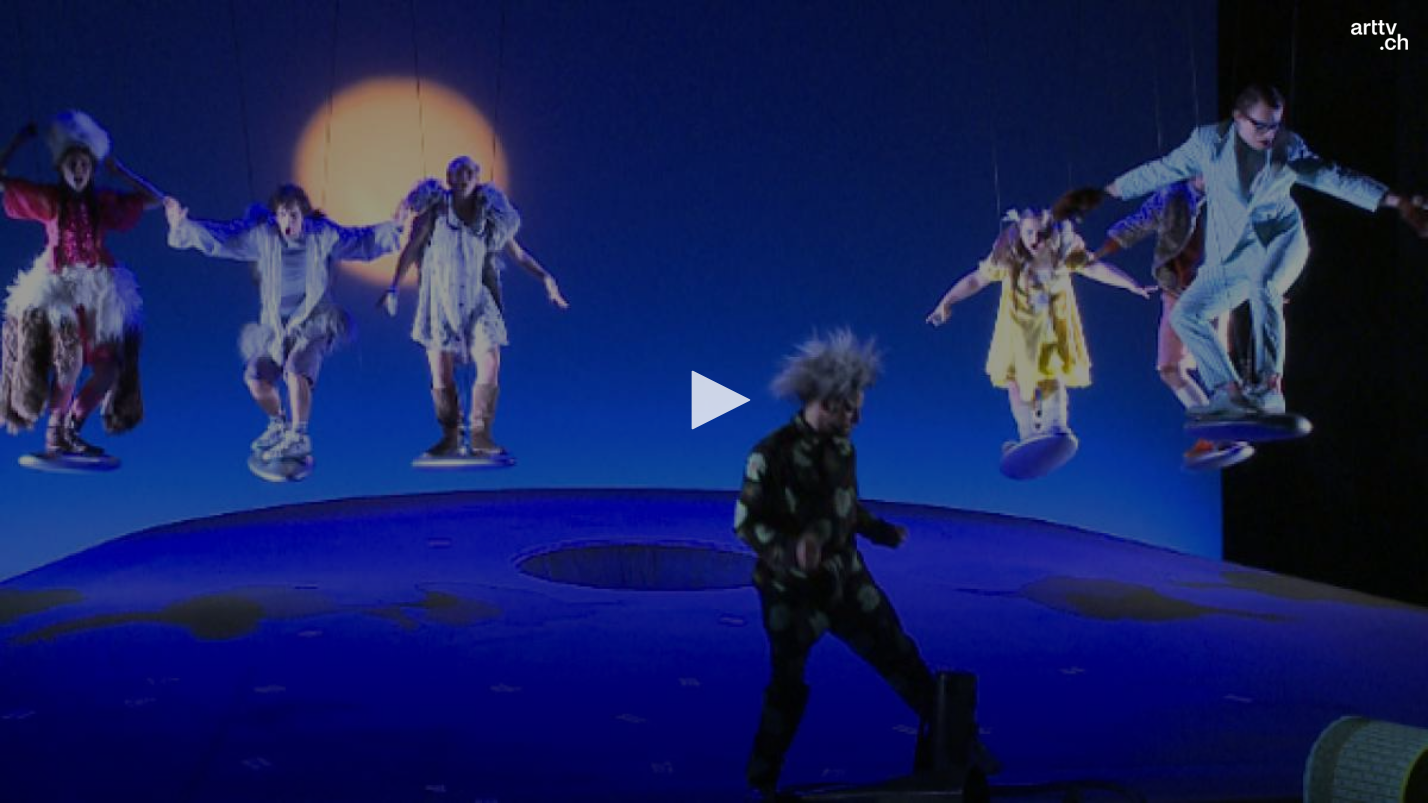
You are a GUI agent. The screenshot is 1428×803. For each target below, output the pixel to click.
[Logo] (1379, 35)
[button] (714, 400)
